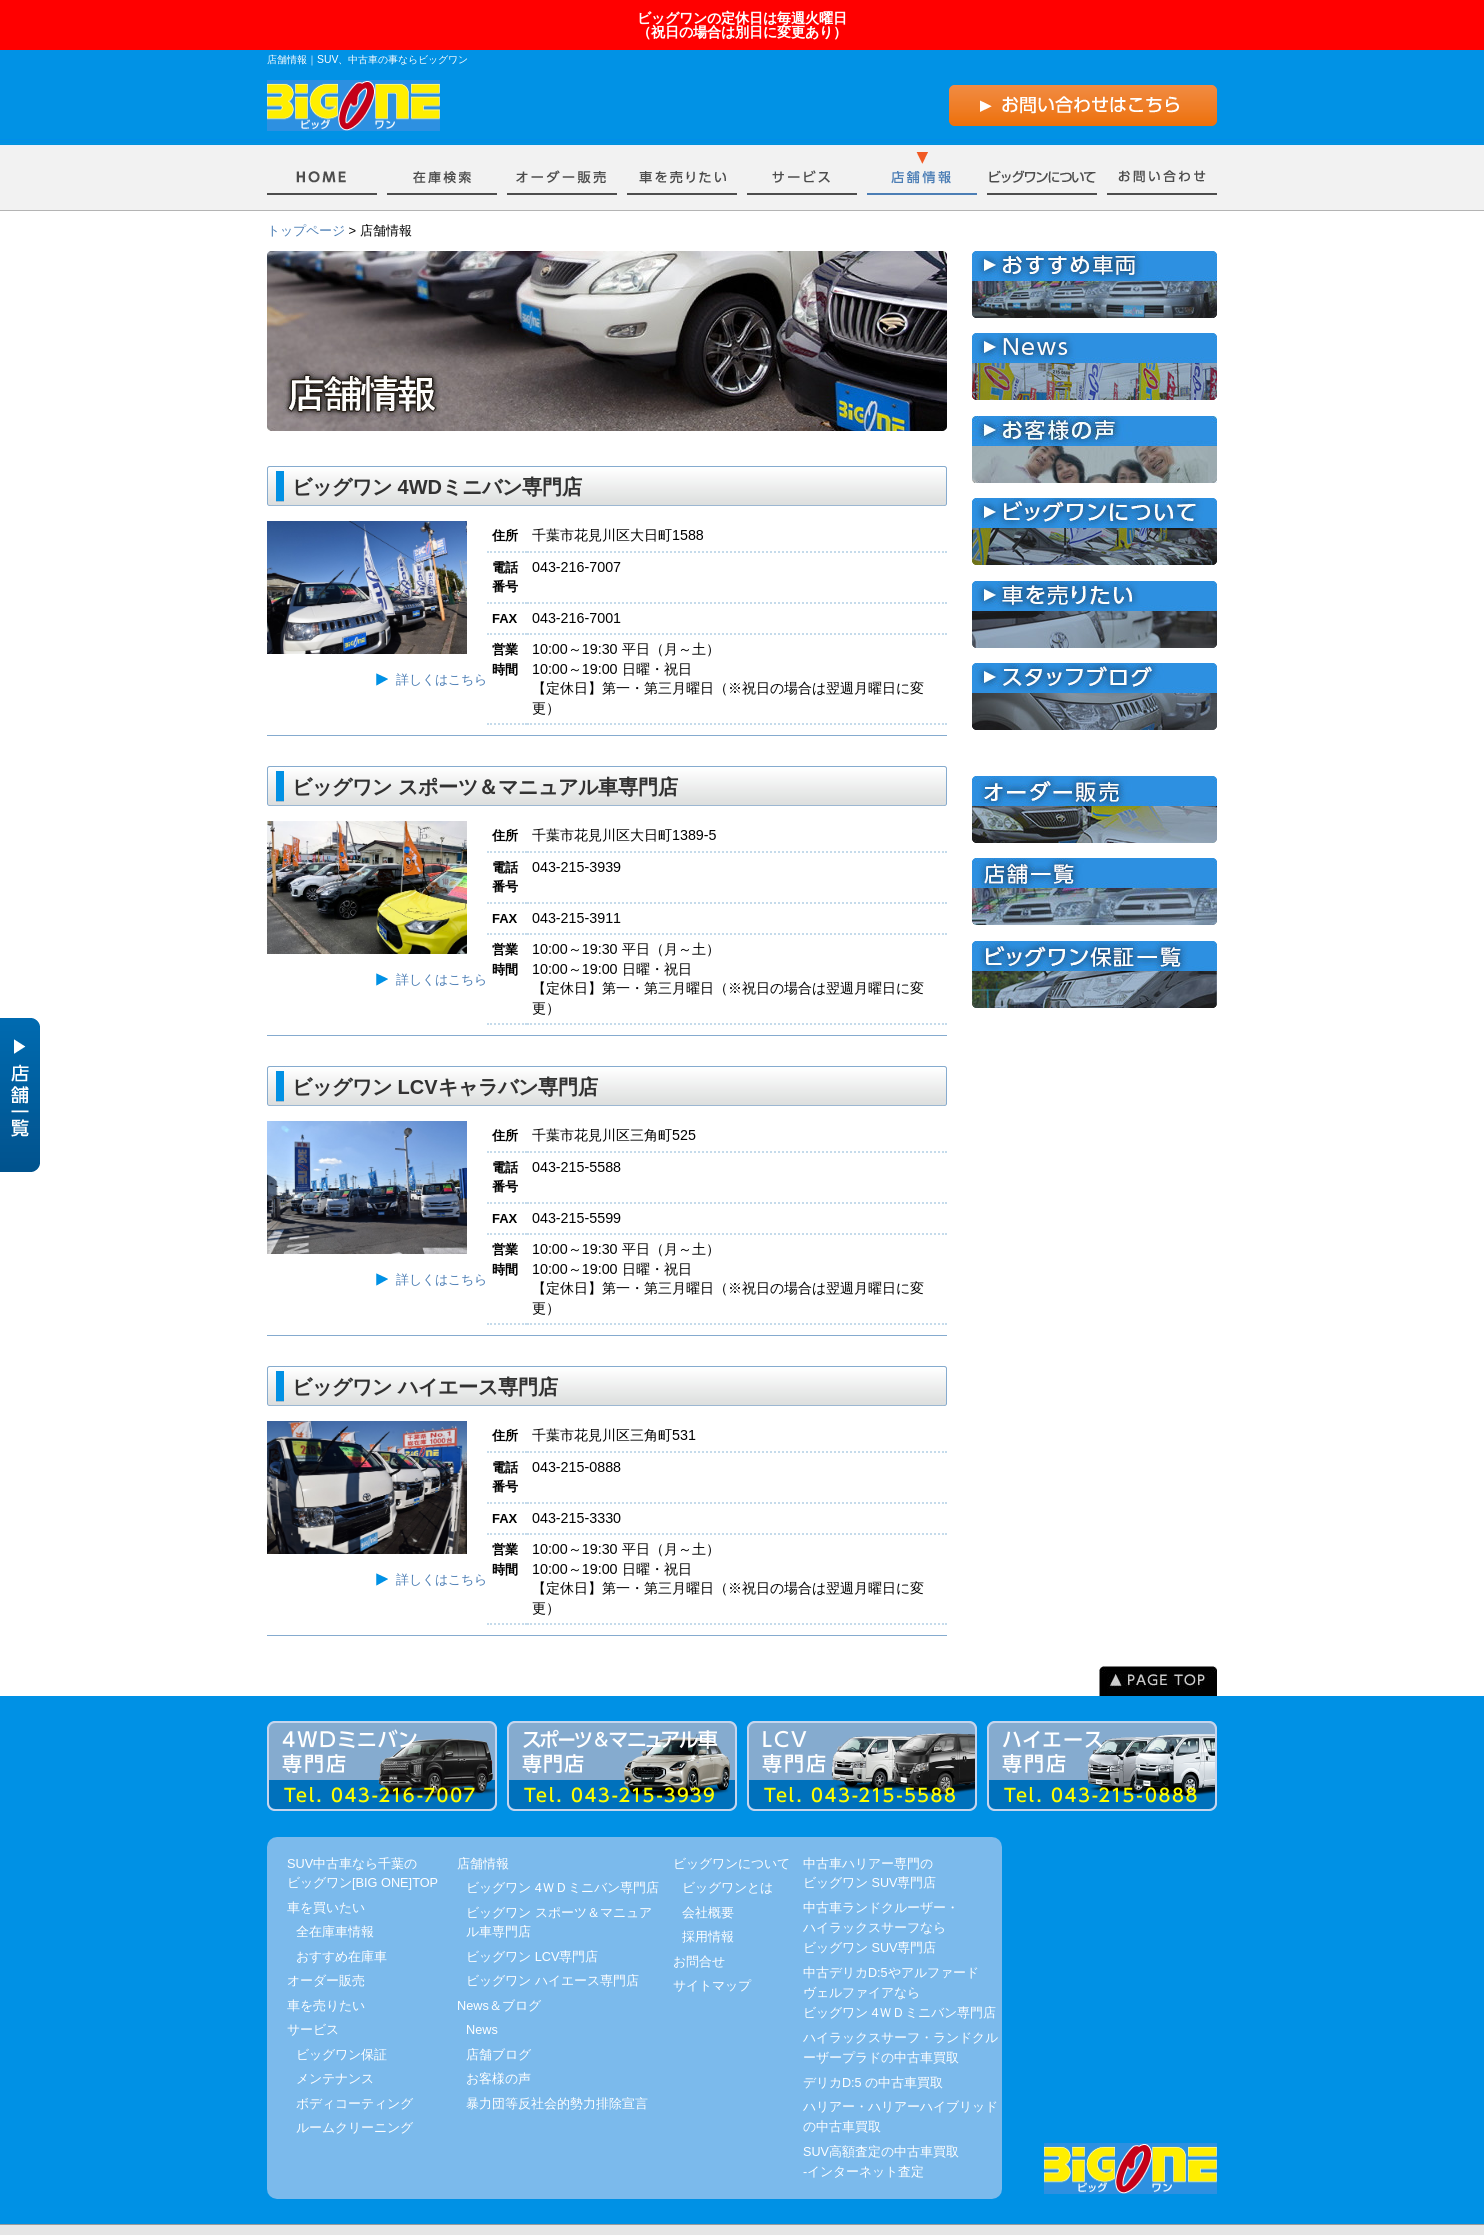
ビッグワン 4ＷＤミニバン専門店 (562, 1854)
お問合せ (699, 1927)
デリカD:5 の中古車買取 (873, 2049)
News (482, 1996)
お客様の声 (498, 2045)
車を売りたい (682, 139)
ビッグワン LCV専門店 (532, 1922)
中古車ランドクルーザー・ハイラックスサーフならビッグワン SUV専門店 (881, 1895)
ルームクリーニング (354, 2094)
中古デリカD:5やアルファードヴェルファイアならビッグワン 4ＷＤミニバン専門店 (899, 1960)
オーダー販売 (562, 139)
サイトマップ (712, 1952)
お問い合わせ (1162, 139)
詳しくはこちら (441, 646)
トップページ (306, 197)
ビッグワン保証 (341, 2020)
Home (322, 139)
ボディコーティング (354, 2069)
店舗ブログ (498, 2020)
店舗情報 (922, 139)
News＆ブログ (499, 1971)
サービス (802, 139)
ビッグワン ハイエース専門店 (552, 1947)
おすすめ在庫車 (341, 1922)
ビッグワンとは (727, 1854)
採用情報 (708, 1903)
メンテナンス (335, 2045)
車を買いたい (442, 139)
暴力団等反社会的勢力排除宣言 (557, 2069)
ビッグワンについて (1042, 139)
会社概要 (708, 1878)
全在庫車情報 (335, 1898)
